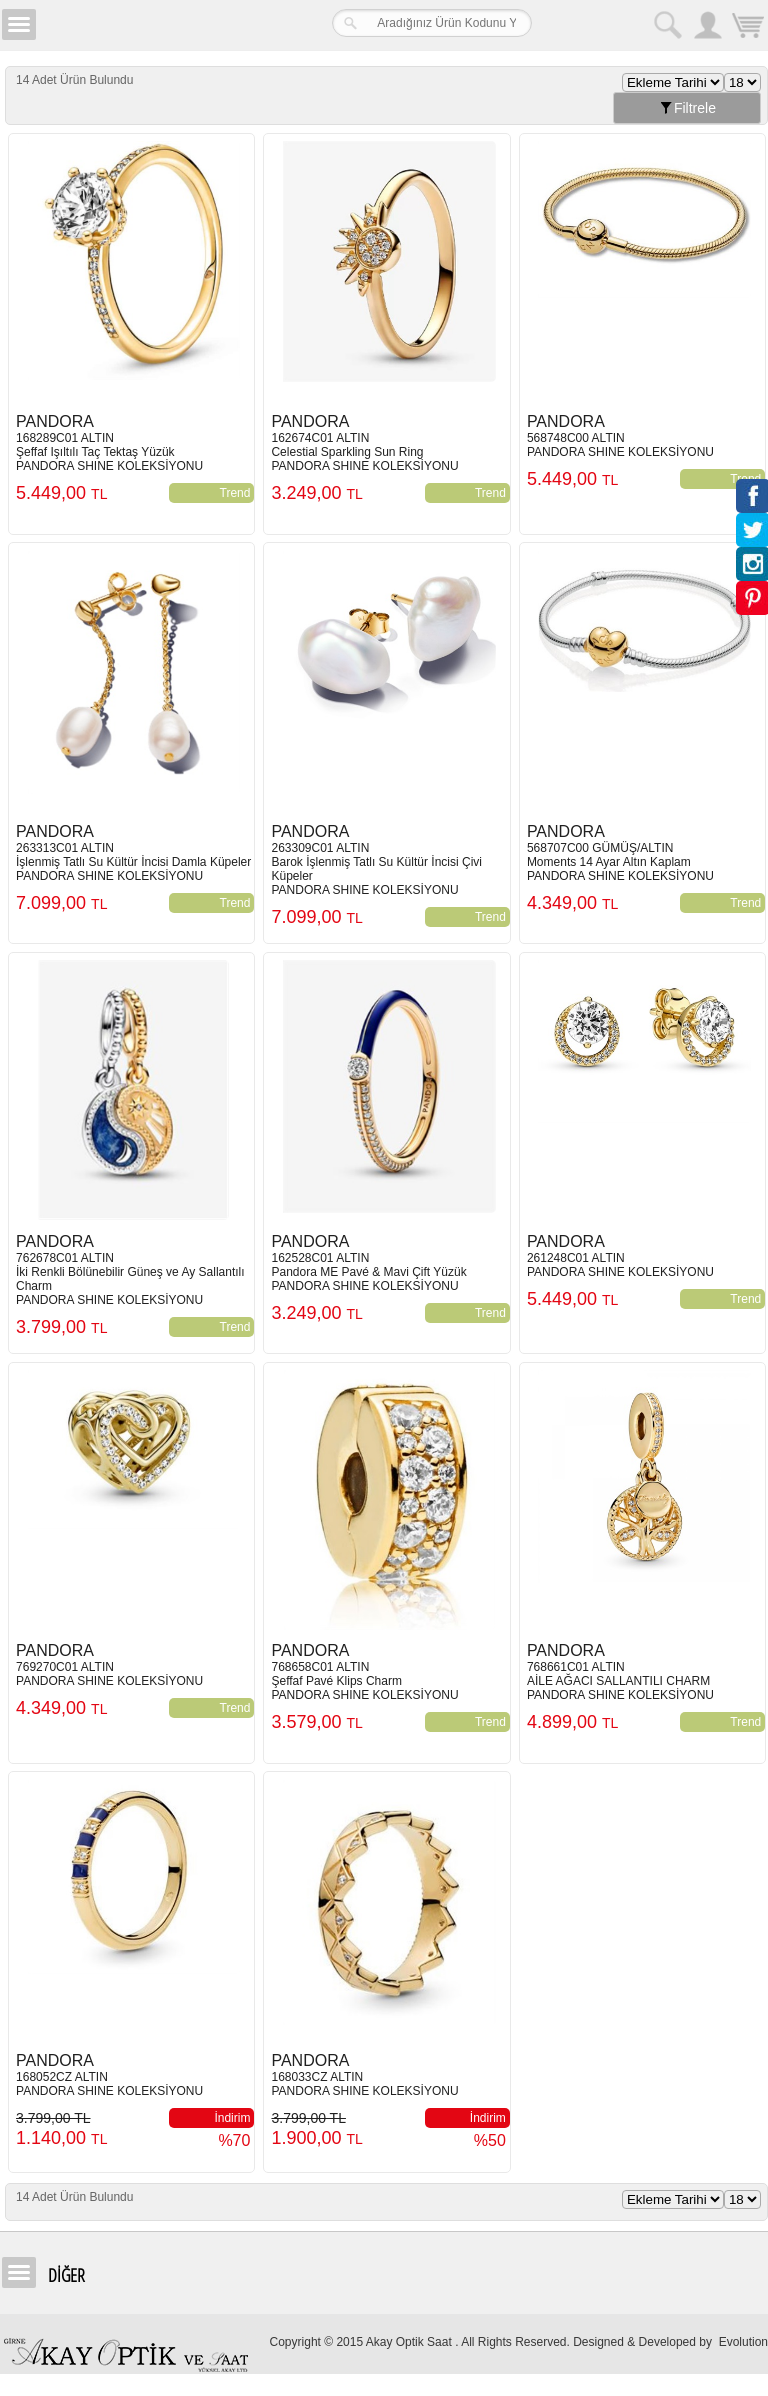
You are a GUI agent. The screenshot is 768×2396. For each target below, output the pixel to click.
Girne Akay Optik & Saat (164, 25)
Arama (668, 25)
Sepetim (748, 27)
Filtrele (687, 108)
